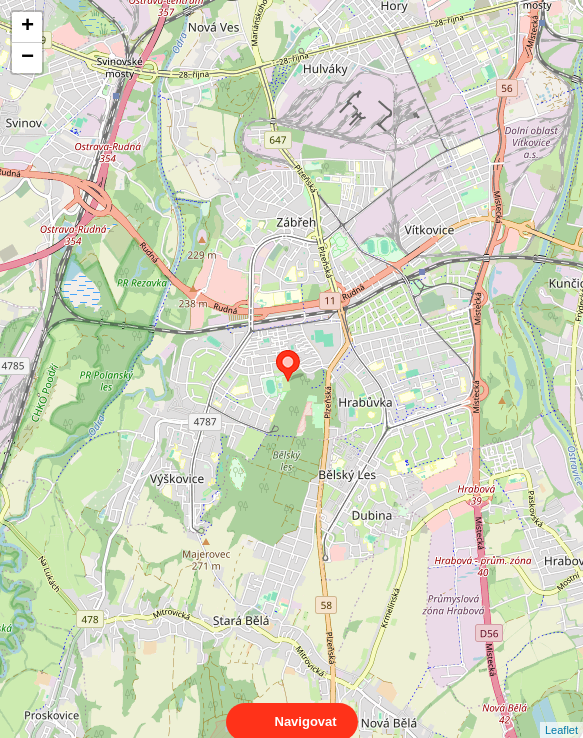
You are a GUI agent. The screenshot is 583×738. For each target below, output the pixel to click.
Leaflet (561, 712)
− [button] (27, 58)
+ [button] (27, 27)
